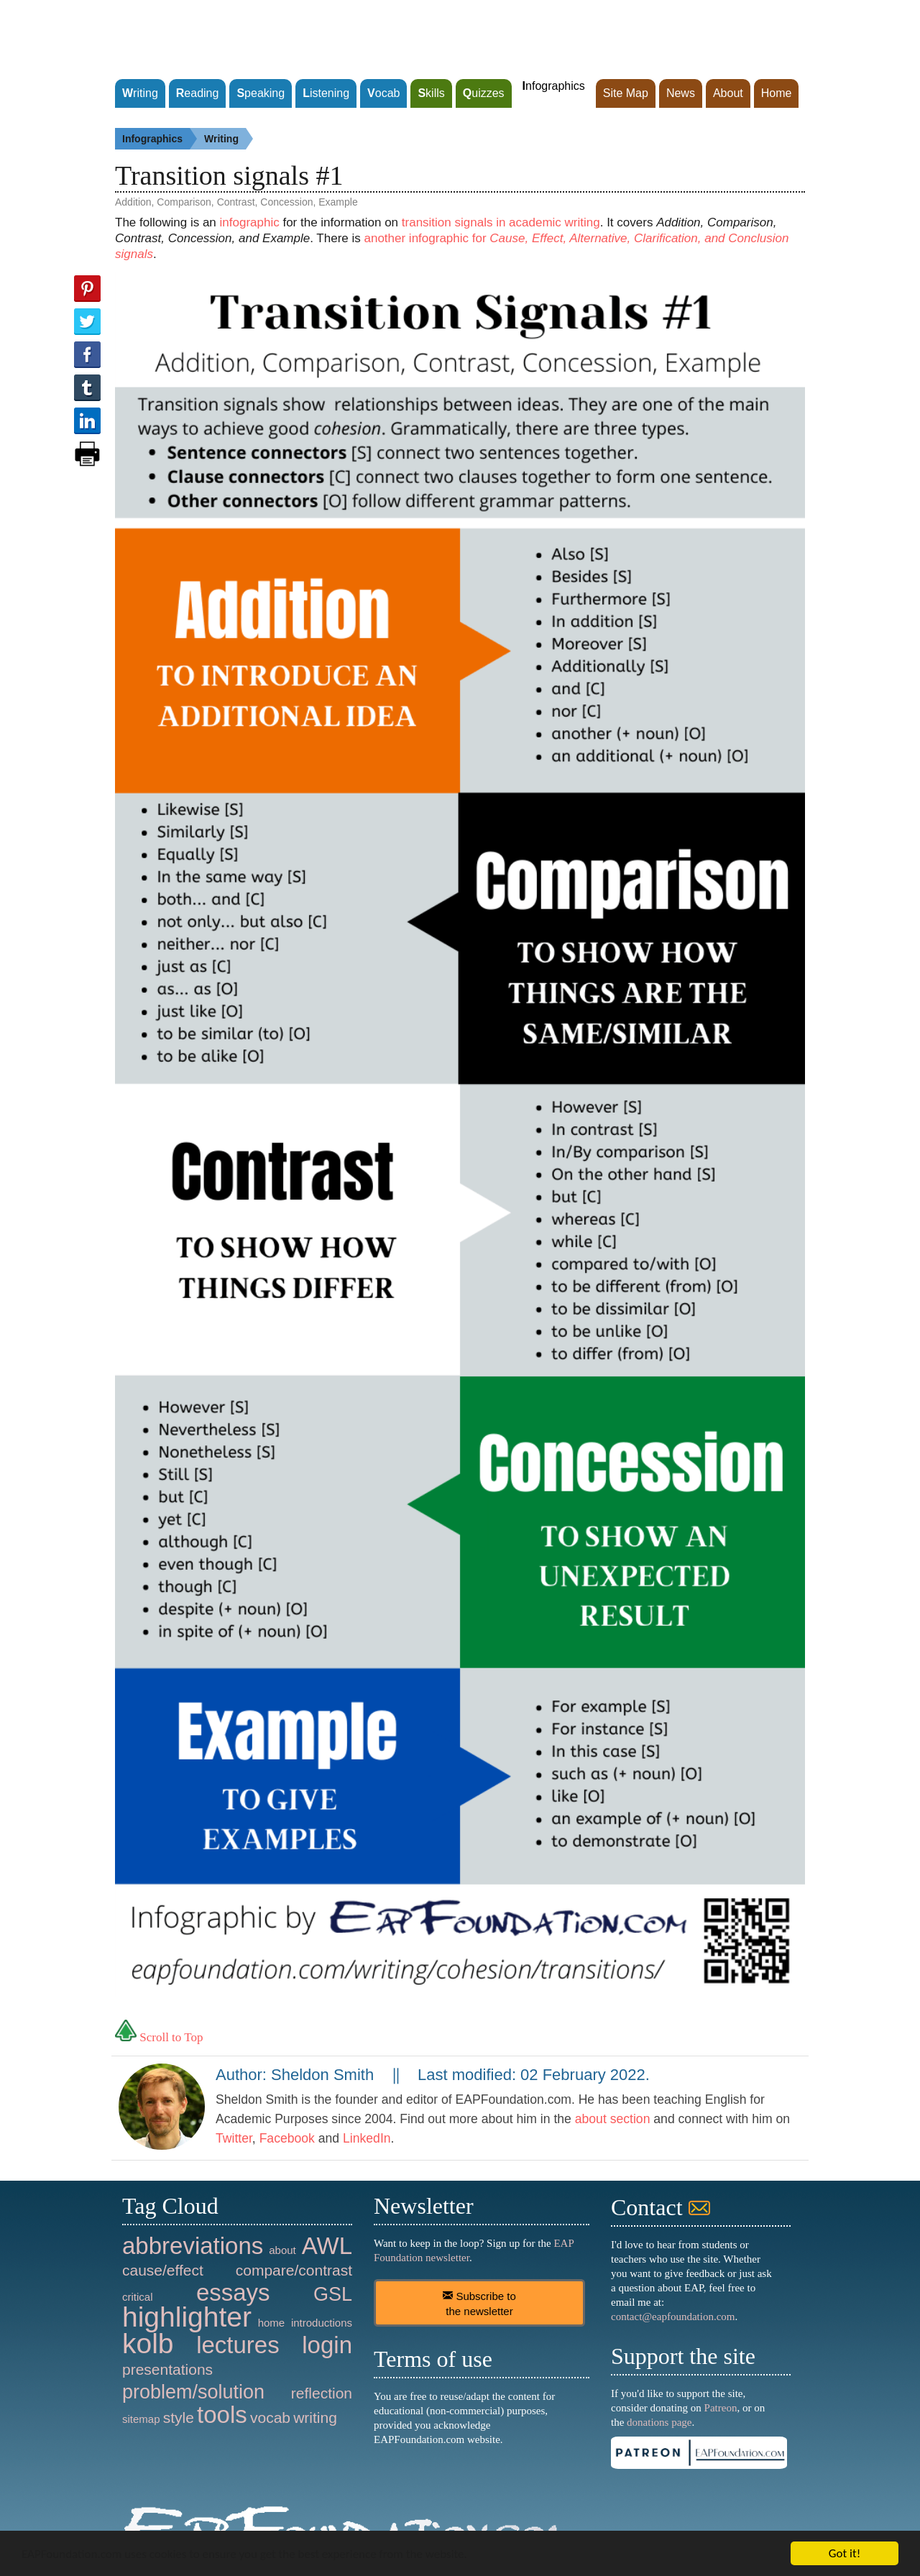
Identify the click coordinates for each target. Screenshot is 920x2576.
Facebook (287, 2138)
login (327, 2345)
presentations (167, 2369)
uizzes (484, 93)
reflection (321, 2393)
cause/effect (162, 2270)
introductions (321, 2323)
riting (140, 93)
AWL (327, 2245)
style (178, 2417)
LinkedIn (367, 2138)
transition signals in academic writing (501, 222)
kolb (148, 2343)
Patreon (720, 2408)
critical (137, 2297)
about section (612, 2119)
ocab (383, 93)
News (680, 93)
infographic (250, 222)
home (271, 2323)
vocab (270, 2417)
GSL (332, 2294)
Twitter (234, 2138)
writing (315, 2417)
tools (222, 2414)
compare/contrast (294, 2270)
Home (776, 93)
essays (233, 2292)
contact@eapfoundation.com (673, 2316)
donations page (659, 2422)
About (728, 93)
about (282, 2250)
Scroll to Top (159, 2037)
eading (197, 93)
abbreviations (192, 2245)
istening (326, 93)
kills (431, 93)
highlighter (187, 2316)
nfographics (554, 86)
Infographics (159, 139)
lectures (238, 2345)
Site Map (625, 93)
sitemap (141, 2419)
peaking (260, 93)
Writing (228, 139)
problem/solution (193, 2392)
